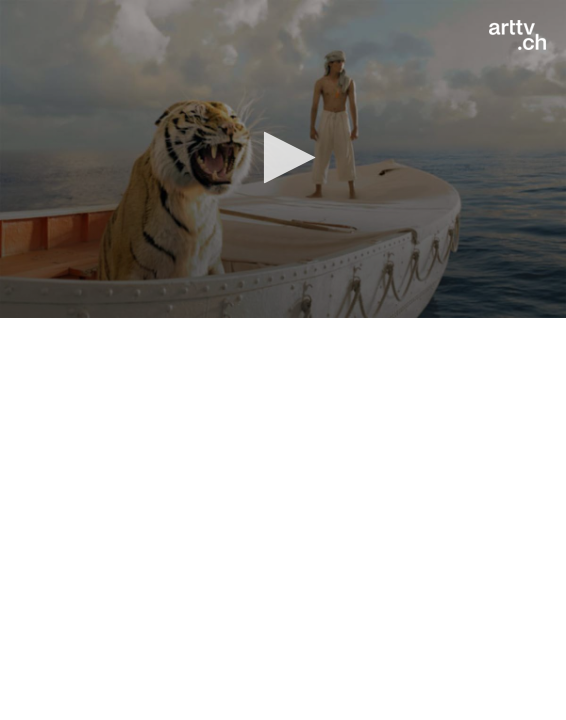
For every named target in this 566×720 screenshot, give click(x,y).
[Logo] (517, 35)
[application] (283, 159)
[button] (283, 157)
